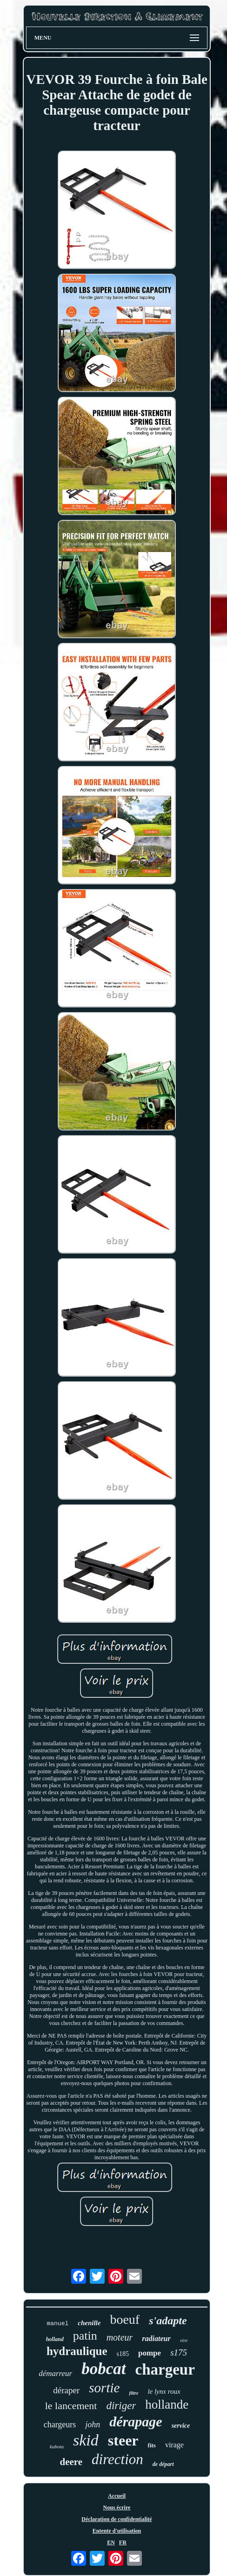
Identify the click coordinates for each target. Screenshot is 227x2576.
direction (117, 2459)
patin (85, 2335)
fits (152, 2445)
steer (123, 2440)
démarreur (55, 2373)
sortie (104, 2387)
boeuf (125, 2319)
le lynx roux (163, 2391)
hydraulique (77, 2351)
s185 (123, 2353)
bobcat (103, 2369)
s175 (178, 2352)
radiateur (156, 2338)
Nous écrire (117, 2507)
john (92, 2424)
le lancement (71, 2405)
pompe (149, 2353)
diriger (121, 2405)
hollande (166, 2404)
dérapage (135, 2421)
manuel (57, 2323)
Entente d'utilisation (117, 2531)
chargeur (165, 2369)
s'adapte (168, 2320)
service (181, 2425)
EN (111, 2542)
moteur (120, 2337)
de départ (163, 2464)
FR (123, 2542)
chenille (89, 2323)
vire (184, 2340)
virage (174, 2445)
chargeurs (60, 2424)
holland (55, 2339)
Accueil (117, 2496)
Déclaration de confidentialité (116, 2519)
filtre (133, 2393)
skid (86, 2440)
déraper (66, 2390)
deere (71, 2461)
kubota (57, 2446)
